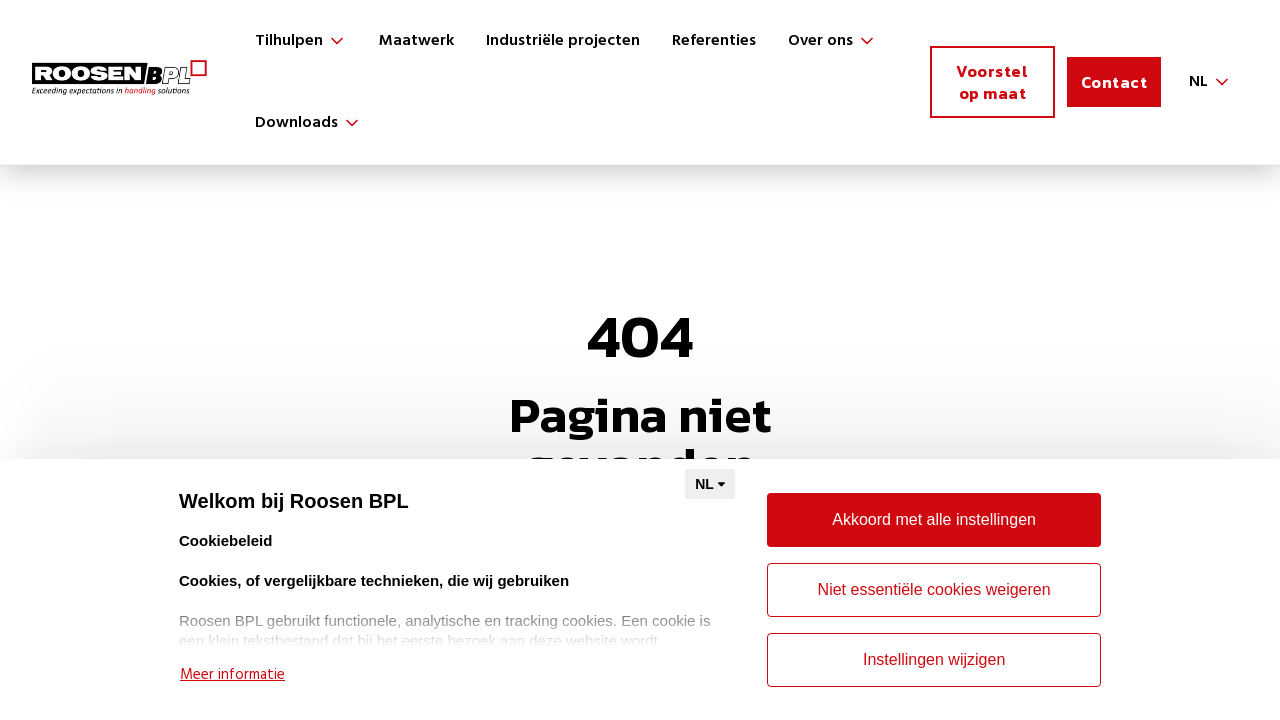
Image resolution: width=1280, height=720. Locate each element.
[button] (301, 41)
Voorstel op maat (992, 82)
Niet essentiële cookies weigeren (934, 589)
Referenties (714, 41)
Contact (1114, 82)
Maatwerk (416, 41)
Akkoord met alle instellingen (934, 519)
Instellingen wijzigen (934, 659)
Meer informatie (232, 675)
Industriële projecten (563, 41)
